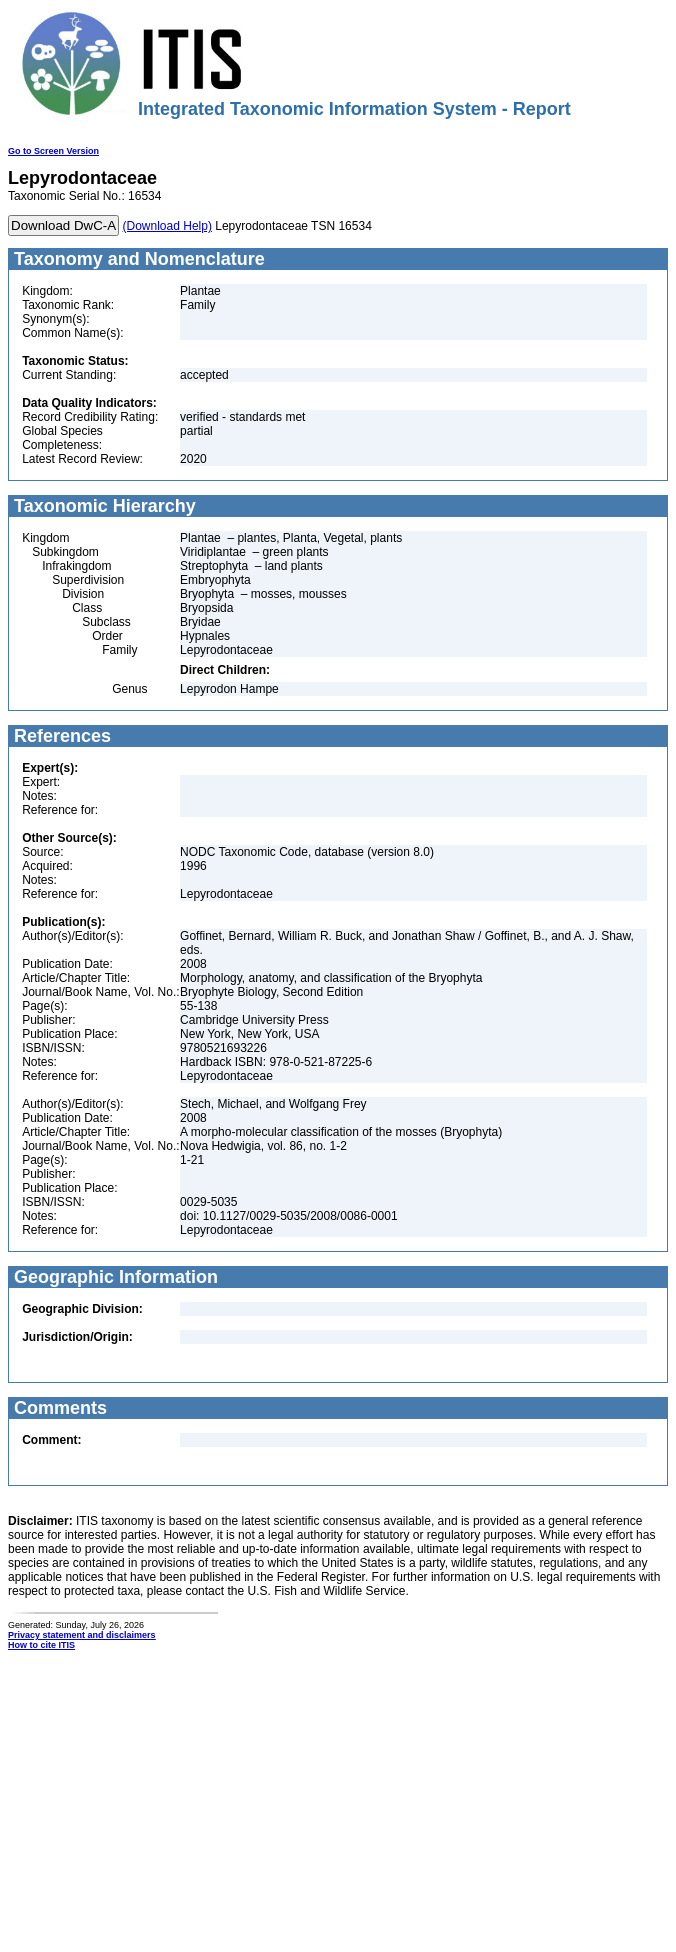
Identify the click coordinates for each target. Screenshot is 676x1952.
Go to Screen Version (53, 151)
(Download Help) (167, 226)
